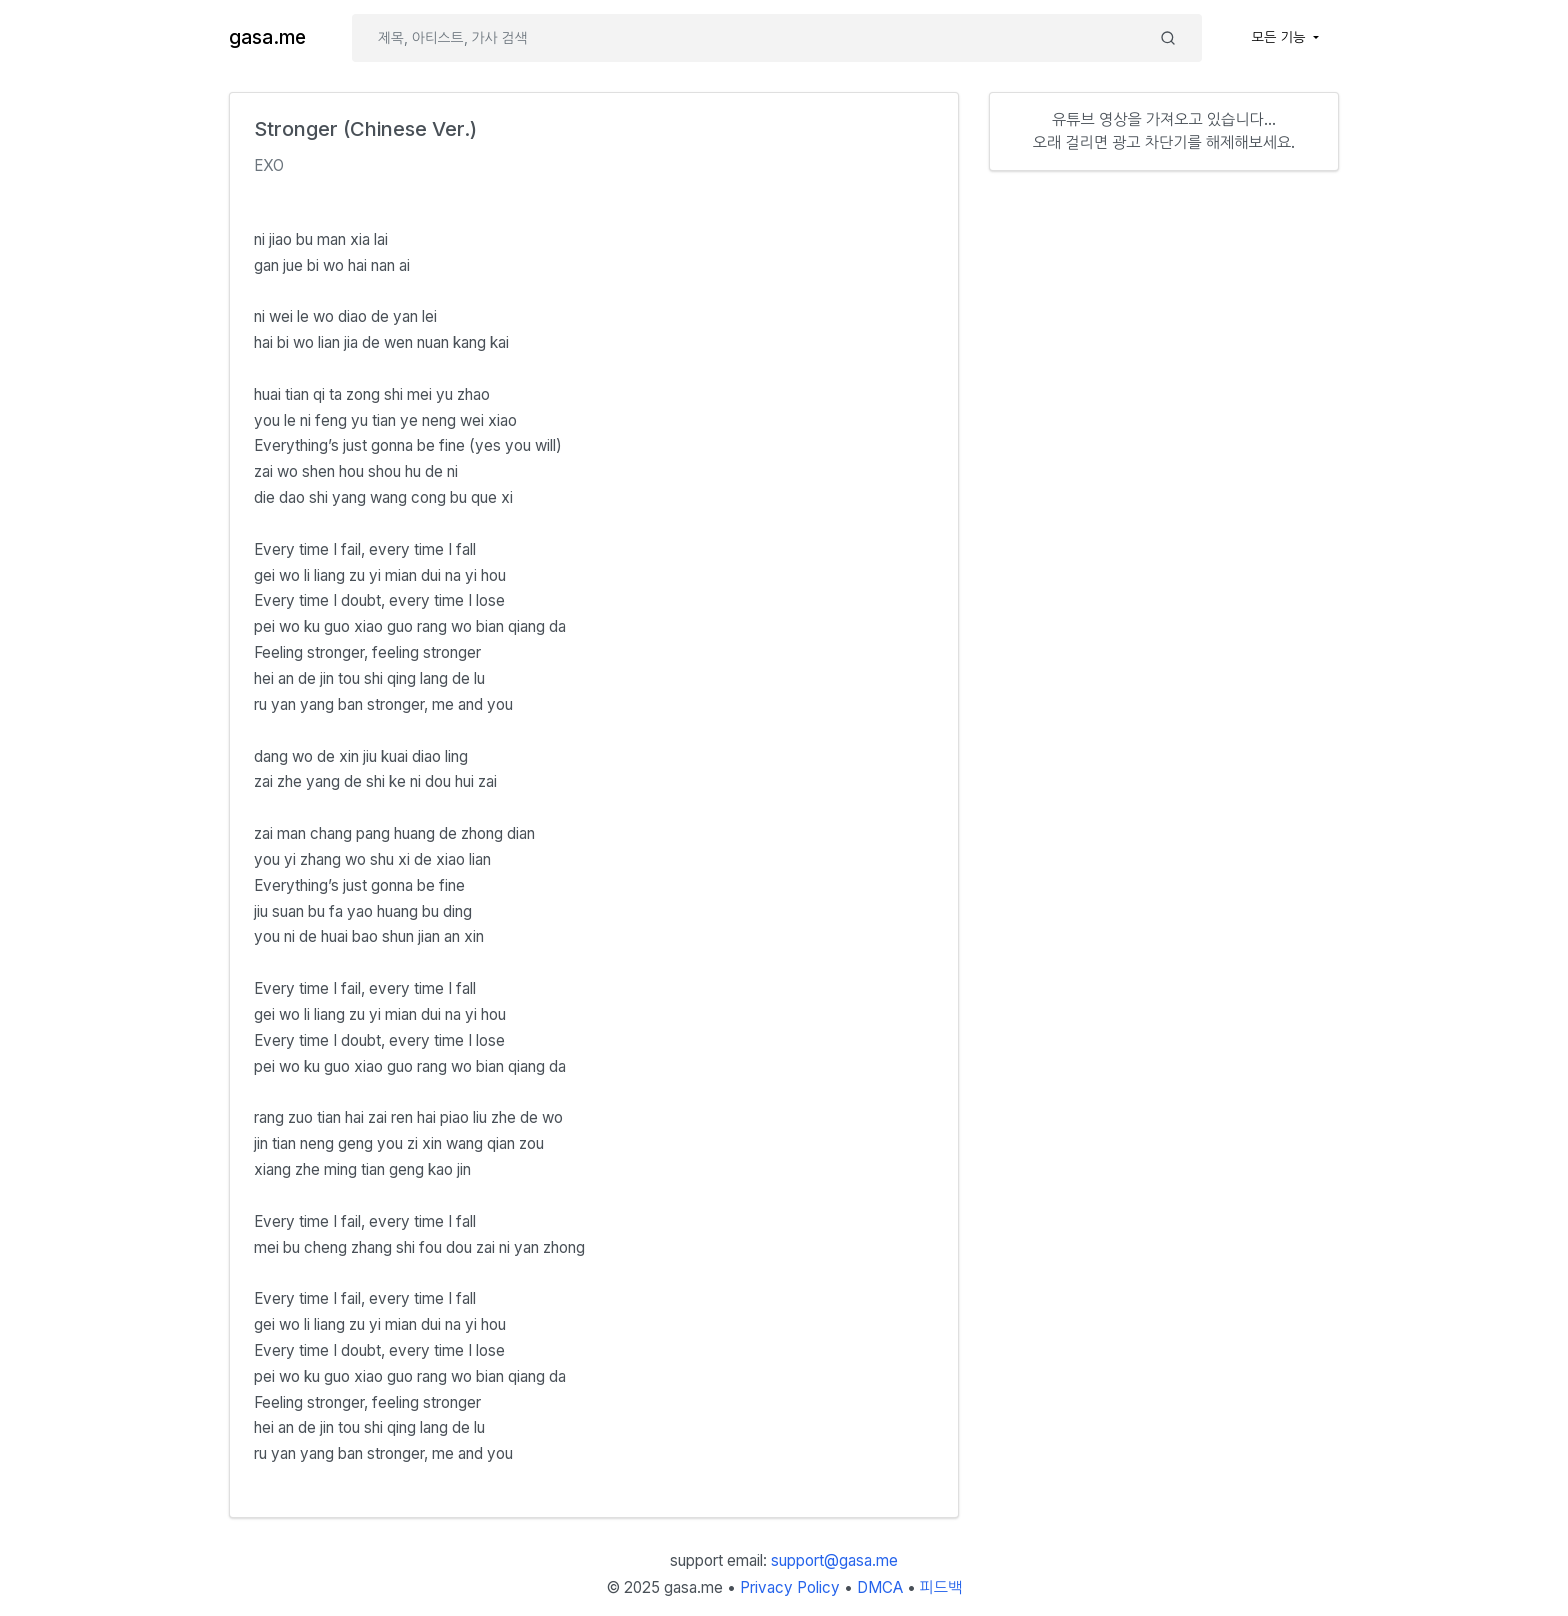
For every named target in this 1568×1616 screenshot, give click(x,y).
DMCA (880, 1587)
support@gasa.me (834, 1560)
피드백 (941, 1587)
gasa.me (267, 37)
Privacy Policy (790, 1587)
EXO (269, 165)
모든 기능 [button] (1281, 37)
